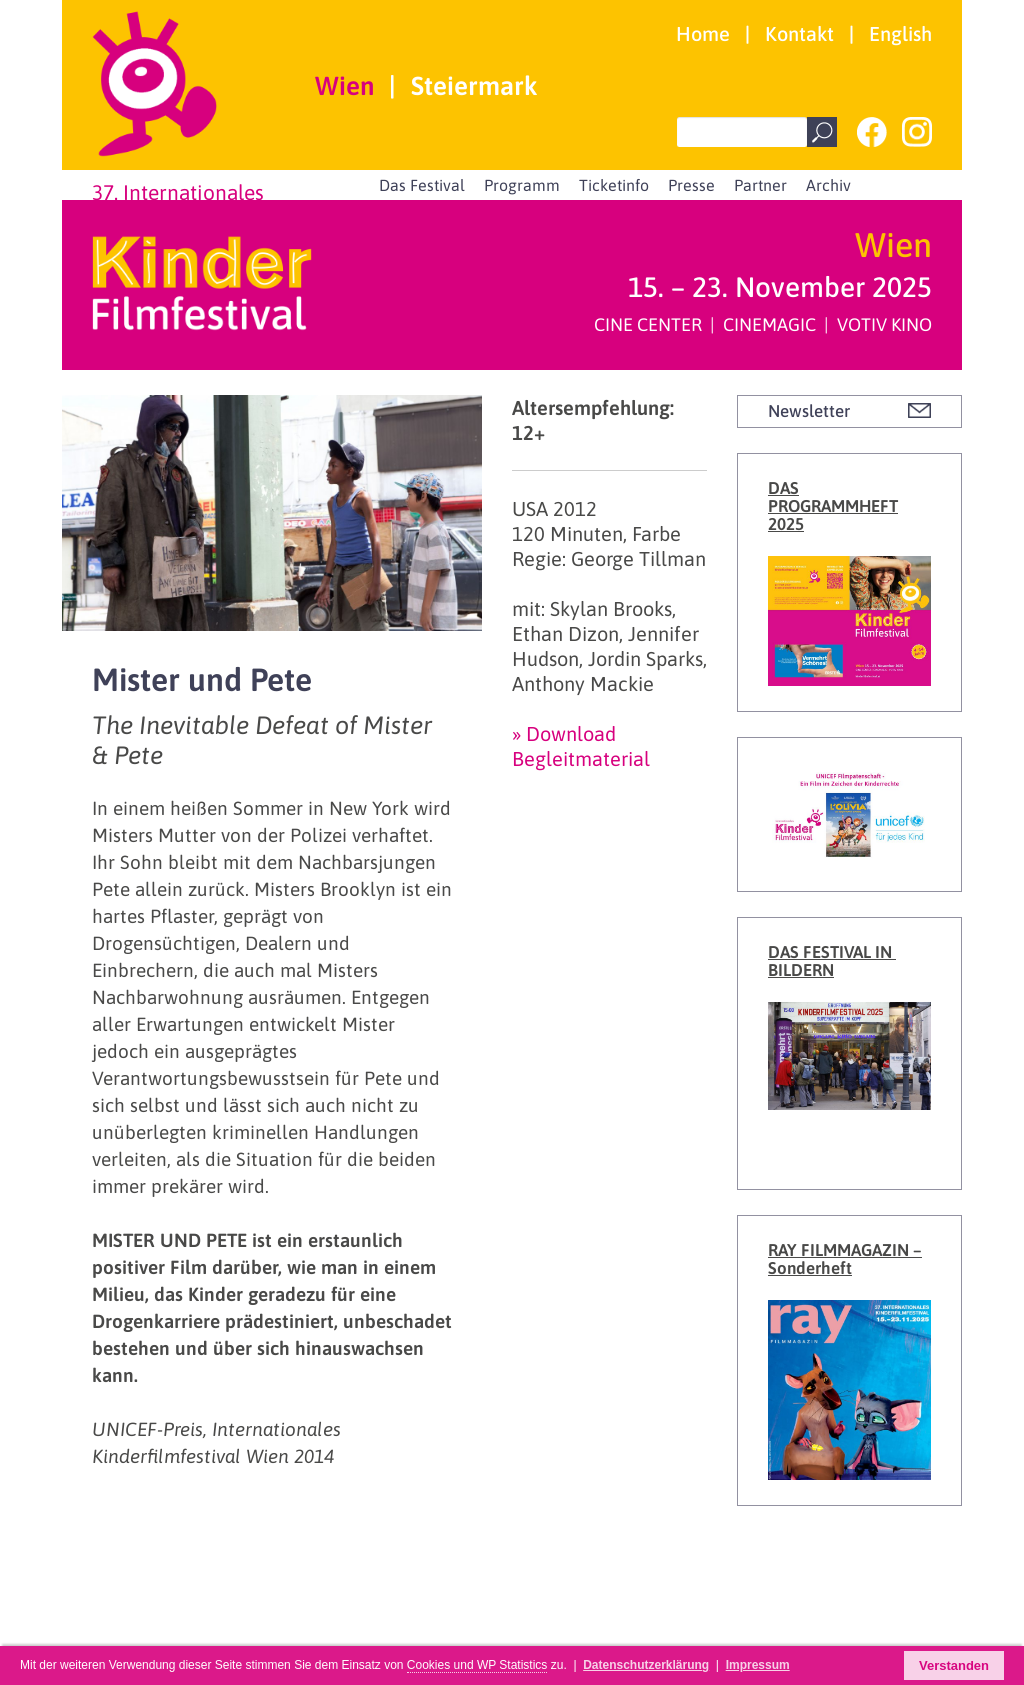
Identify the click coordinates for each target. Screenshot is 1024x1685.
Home (703, 33)
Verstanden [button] (954, 1665)
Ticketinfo (614, 185)
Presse (691, 185)
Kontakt (799, 33)
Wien (344, 86)
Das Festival (422, 185)
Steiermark (474, 86)
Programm (522, 185)
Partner (760, 185)
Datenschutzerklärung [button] (646, 1665)
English (900, 33)
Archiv (828, 185)
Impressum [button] (758, 1665)
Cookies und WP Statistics (477, 1665)
